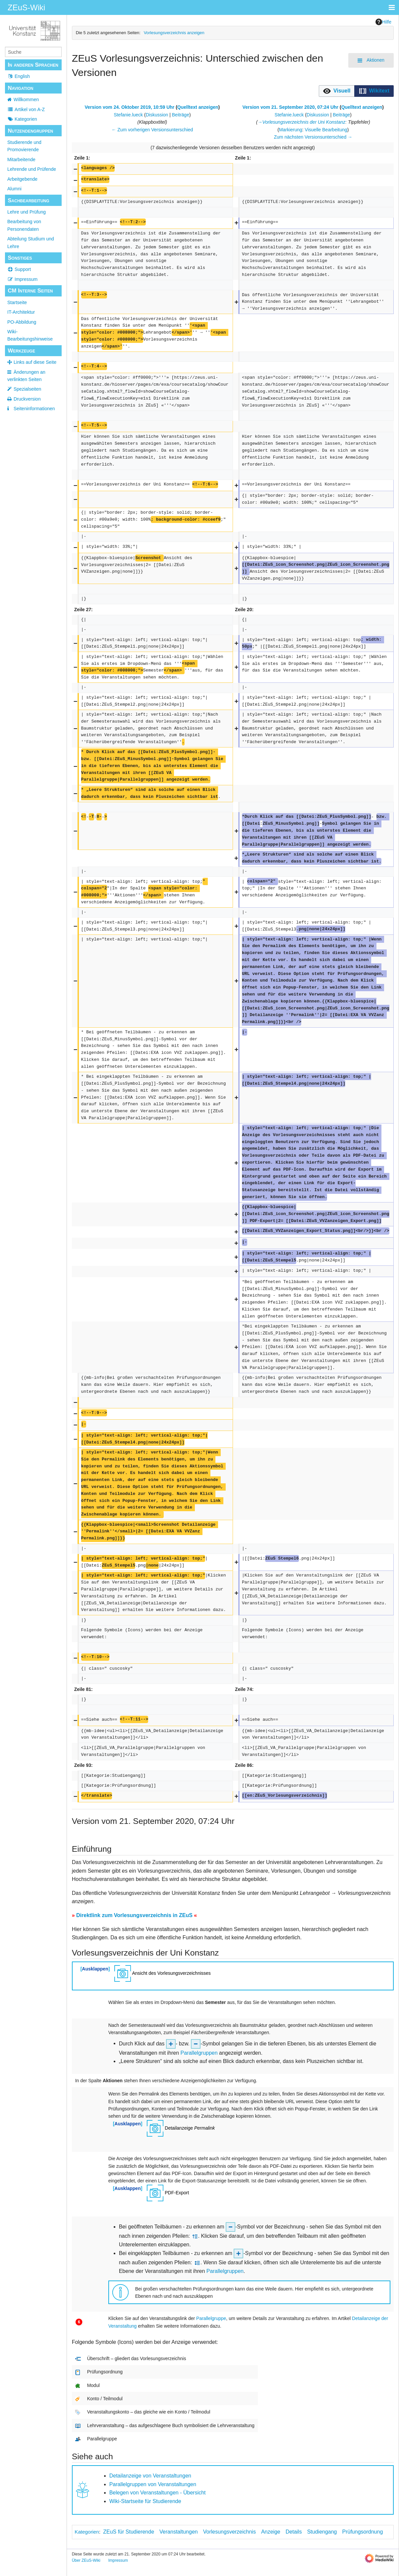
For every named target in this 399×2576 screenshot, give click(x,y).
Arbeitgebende (22, 179)
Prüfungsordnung (362, 2532)
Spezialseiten (27, 389)
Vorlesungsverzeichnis (229, 2532)
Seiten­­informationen (34, 408)
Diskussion (157, 114)
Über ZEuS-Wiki (86, 2560)
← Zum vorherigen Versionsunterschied (152, 129)
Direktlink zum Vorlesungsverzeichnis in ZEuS (134, 1915)
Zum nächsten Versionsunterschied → (313, 137)
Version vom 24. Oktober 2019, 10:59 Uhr (130, 107)
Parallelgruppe (211, 2318)
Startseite (17, 302)
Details (294, 2532)
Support (19, 269)
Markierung (290, 129)
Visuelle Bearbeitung (326, 129)
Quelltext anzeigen (197, 107)
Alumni (14, 188)
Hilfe (383, 22)
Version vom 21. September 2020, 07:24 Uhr (290, 107)
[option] (337, 91)
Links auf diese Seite (35, 362)
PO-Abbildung (21, 322)
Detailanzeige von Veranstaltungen (150, 2476)
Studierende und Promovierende (24, 146)
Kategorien (22, 119)
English (18, 76)
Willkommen (26, 99)
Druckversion (27, 399)
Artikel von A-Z (26, 109)
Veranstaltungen (178, 2532)
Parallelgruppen (199, 2053)
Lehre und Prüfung (26, 212)
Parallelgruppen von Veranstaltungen (152, 2484)
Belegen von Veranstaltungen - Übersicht (157, 2492)
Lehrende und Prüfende (31, 169)
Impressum (22, 279)
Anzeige (270, 2532)
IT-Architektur (21, 312)
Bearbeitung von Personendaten (24, 225)
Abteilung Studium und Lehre (30, 242)
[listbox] (356, 91)
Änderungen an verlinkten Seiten (26, 375)
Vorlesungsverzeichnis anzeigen (174, 32)
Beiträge (180, 114)
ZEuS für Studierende (128, 2532)
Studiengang (322, 2532)
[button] (337, 91)
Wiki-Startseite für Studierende (145, 2501)
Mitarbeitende (21, 159)
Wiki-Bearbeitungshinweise (30, 335)
